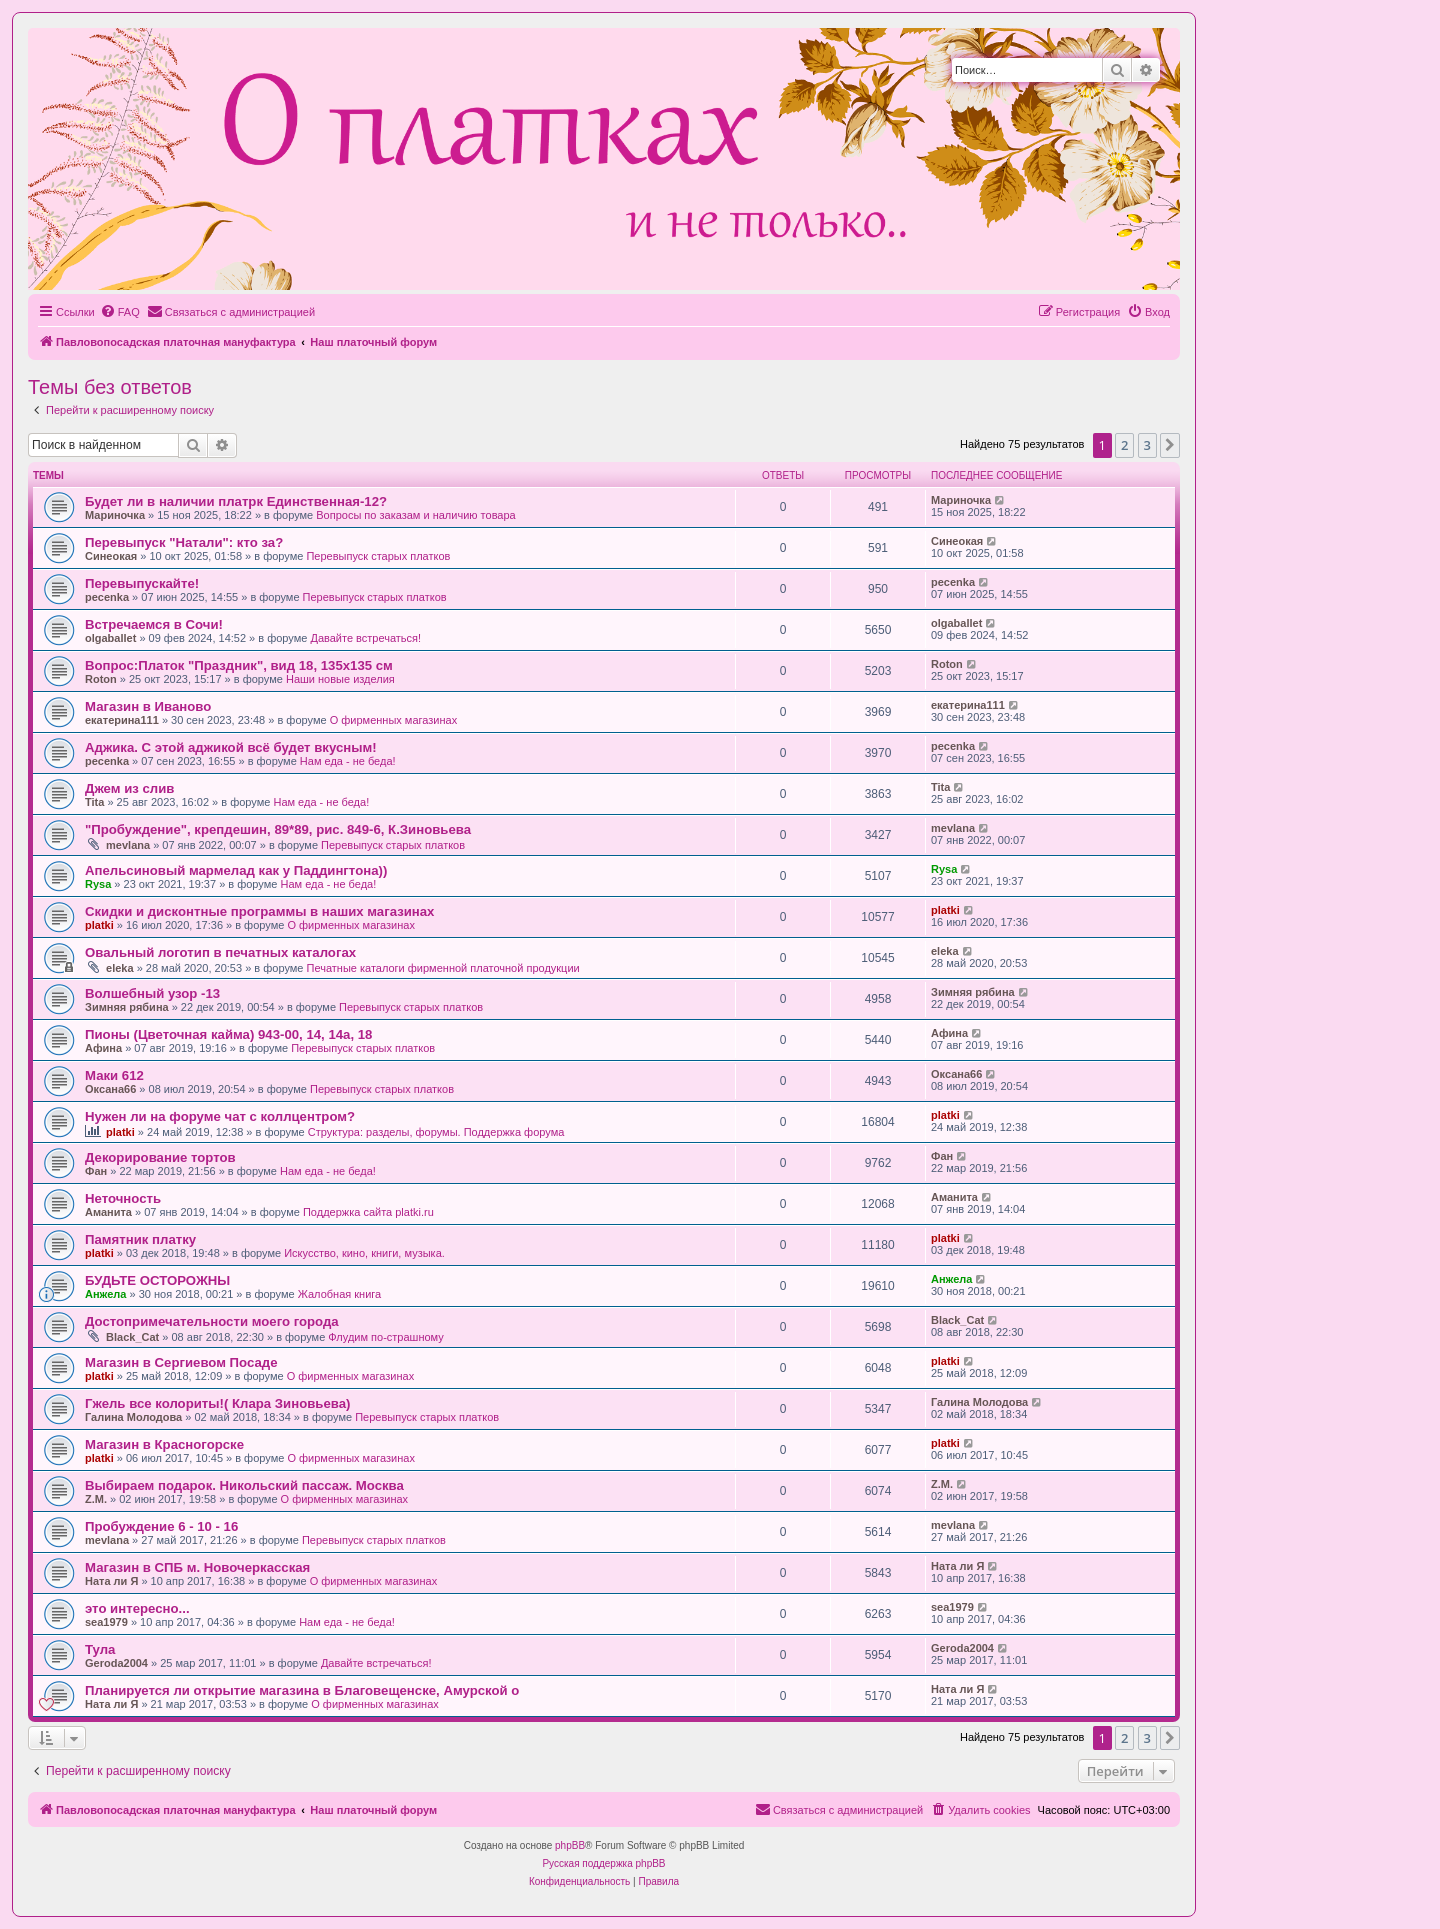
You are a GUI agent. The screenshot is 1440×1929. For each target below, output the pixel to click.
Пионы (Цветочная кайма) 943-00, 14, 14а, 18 (228, 1034)
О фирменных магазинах (394, 720)
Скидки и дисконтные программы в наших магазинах (259, 911)
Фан (96, 1171)
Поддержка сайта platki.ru (368, 1212)
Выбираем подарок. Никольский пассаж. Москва (244, 1485)
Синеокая (111, 556)
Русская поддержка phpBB (603, 1863)
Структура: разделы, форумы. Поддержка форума (436, 1132)
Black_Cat (132, 1337)
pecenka (107, 597)
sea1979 (106, 1622)
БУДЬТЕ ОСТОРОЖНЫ (157, 1280)
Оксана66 (110, 1089)
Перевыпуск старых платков (378, 556)
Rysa (98, 884)
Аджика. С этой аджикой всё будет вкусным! (231, 747)
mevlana (128, 845)
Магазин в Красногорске (164, 1444)
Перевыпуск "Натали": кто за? (184, 542)
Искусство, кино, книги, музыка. (364, 1253)
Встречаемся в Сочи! (154, 624)
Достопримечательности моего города (212, 1321)
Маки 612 (114, 1075)
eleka (120, 968)
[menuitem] (120, 312)
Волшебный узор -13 (152, 993)
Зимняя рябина (127, 1007)
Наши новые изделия (340, 679)
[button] (1170, 445)
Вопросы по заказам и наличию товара (415, 515)
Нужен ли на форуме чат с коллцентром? (220, 1116)
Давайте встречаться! (365, 638)
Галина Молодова (133, 1417)
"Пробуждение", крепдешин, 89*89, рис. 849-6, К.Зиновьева (278, 829)
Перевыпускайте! (142, 583)
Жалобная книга (339, 1294)
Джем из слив (129, 788)
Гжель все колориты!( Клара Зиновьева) (217, 1403)
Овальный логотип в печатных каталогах (220, 952)
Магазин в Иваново (148, 706)
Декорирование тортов (160, 1157)
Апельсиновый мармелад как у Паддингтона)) (236, 870)
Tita (94, 802)
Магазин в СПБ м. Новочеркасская (197, 1567)
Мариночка (115, 515)
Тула (100, 1649)
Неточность (123, 1198)
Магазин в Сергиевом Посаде (181, 1362)
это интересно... (137, 1608)
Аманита (108, 1212)
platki (99, 925)
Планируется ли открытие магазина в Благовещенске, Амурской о (302, 1690)
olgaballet (110, 638)
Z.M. (96, 1499)
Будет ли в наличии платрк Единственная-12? (236, 501)
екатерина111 (122, 720)
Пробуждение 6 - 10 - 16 (161, 1526)
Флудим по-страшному (385, 1337)
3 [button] (1147, 445)
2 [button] (1124, 445)
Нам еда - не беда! (348, 761)
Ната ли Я (111, 1581)
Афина (103, 1048)
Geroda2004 (116, 1663)
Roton (101, 679)
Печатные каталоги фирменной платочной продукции (443, 968)
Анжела (105, 1294)
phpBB (570, 1845)
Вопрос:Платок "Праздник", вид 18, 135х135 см (239, 665)
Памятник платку (140, 1239)
